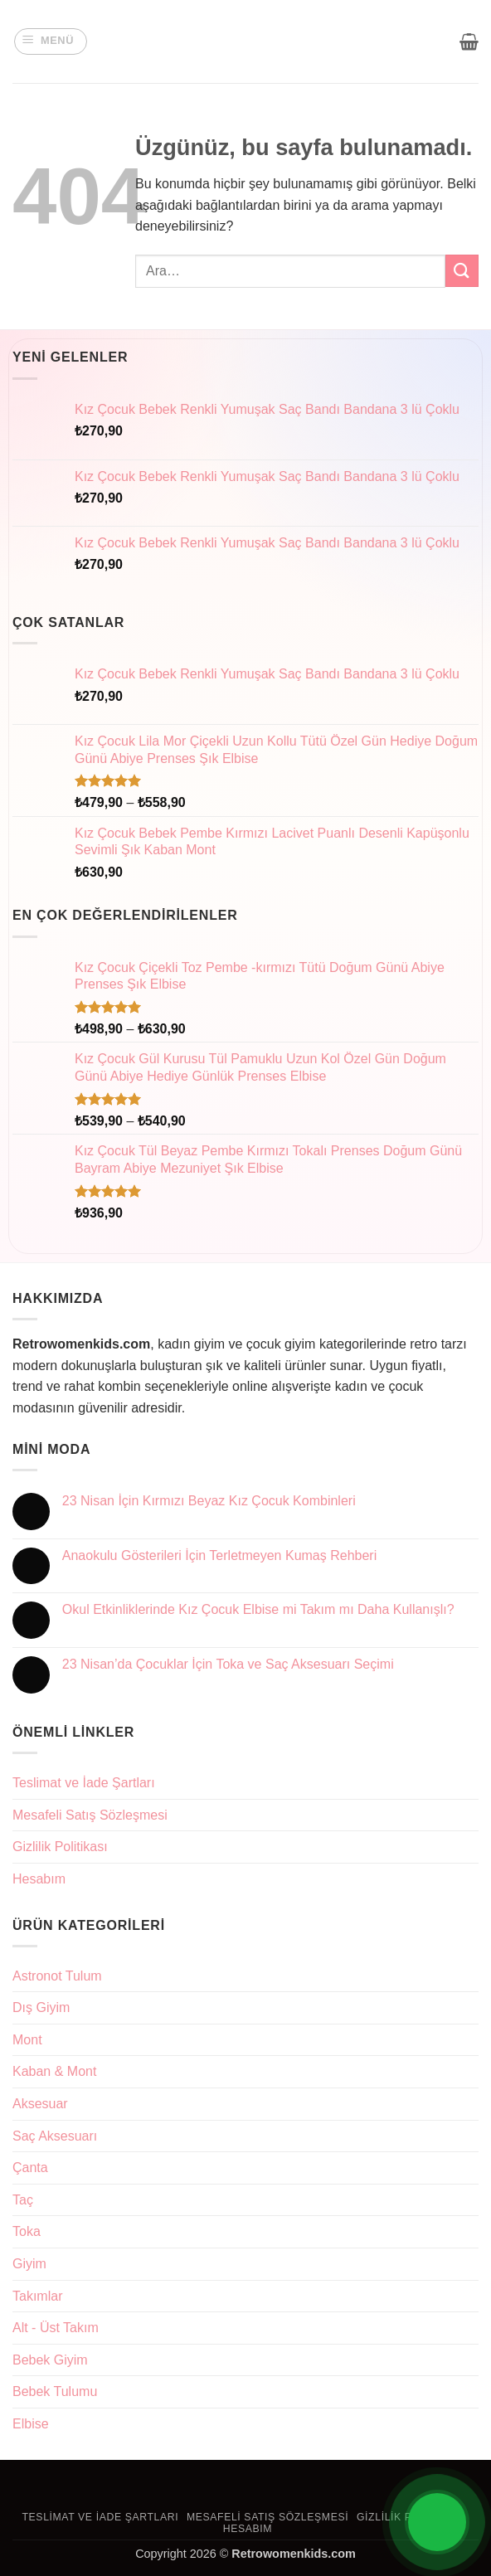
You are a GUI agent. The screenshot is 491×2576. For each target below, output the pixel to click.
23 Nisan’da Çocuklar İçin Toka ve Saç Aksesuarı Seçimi (228, 1664)
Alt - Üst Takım (55, 2328)
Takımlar (37, 2296)
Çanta (30, 2167)
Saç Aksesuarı (54, 2136)
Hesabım (39, 1879)
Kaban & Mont (54, 2071)
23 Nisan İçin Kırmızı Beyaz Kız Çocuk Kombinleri (209, 1501)
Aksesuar (40, 2104)
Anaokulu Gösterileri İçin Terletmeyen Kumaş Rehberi (219, 1555)
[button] (50, 41)
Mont (27, 2040)
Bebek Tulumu (54, 2391)
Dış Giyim (41, 2007)
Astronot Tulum (57, 1976)
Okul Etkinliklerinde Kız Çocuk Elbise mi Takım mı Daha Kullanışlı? (258, 1609)
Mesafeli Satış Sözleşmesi (90, 1815)
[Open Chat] (437, 2522)
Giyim (29, 2264)
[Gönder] (462, 271)
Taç (22, 2200)
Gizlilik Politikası (60, 1847)
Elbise (30, 2424)
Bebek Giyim (50, 2360)
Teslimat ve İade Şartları (83, 1783)
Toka (26, 2231)
